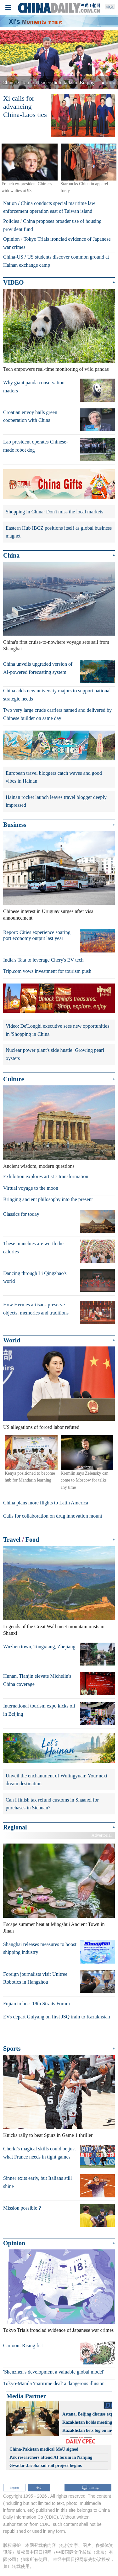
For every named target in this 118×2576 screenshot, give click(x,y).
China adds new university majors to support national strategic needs (57, 694)
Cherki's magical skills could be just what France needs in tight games (39, 2152)
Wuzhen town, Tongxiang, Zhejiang (39, 1646)
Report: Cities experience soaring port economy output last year (36, 935)
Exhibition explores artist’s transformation (45, 1176)
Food (32, 1539)
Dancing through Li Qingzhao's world (35, 1277)
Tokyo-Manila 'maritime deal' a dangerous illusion (53, 2383)
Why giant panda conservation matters (34, 386)
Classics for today (21, 1214)
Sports (12, 2048)
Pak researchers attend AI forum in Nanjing (50, 2457)
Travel (11, 1539)
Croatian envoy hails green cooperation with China (30, 416)
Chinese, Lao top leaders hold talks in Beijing (48, 82)
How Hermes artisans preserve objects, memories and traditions (36, 1308)
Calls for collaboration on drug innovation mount (52, 1516)
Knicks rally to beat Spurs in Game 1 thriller (48, 2135)
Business (14, 824)
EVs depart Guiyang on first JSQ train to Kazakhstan (56, 2016)
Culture (13, 1079)
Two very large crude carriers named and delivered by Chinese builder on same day (57, 714)
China (11, 555)
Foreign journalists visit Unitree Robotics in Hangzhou (35, 1978)
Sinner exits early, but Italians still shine (37, 2182)
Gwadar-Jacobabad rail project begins (45, 2465)
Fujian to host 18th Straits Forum (36, 2003)
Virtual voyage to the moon (30, 1188)
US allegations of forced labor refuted (41, 1427)
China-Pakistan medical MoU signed (43, 2449)
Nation (10, 203)
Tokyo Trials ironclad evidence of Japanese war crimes (58, 2330)
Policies (11, 221)
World (11, 1340)
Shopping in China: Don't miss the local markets (54, 511)
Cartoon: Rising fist (23, 2345)
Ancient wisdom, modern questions (39, 1166)
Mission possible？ (22, 2208)
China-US (13, 257)
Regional (15, 1827)
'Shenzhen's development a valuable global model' (53, 2371)
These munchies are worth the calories (33, 1247)
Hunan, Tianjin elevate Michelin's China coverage (37, 1680)
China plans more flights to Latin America (45, 1502)
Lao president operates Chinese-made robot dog (35, 446)
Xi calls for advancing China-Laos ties (25, 106)
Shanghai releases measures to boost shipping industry (39, 1948)
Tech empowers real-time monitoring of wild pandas (56, 369)
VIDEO (13, 282)
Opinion (11, 239)
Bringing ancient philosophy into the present (48, 1199)
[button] (9, 59)
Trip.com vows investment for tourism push (47, 971)
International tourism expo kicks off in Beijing (39, 1710)
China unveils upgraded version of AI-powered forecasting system (37, 668)
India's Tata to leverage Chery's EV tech (43, 960)
